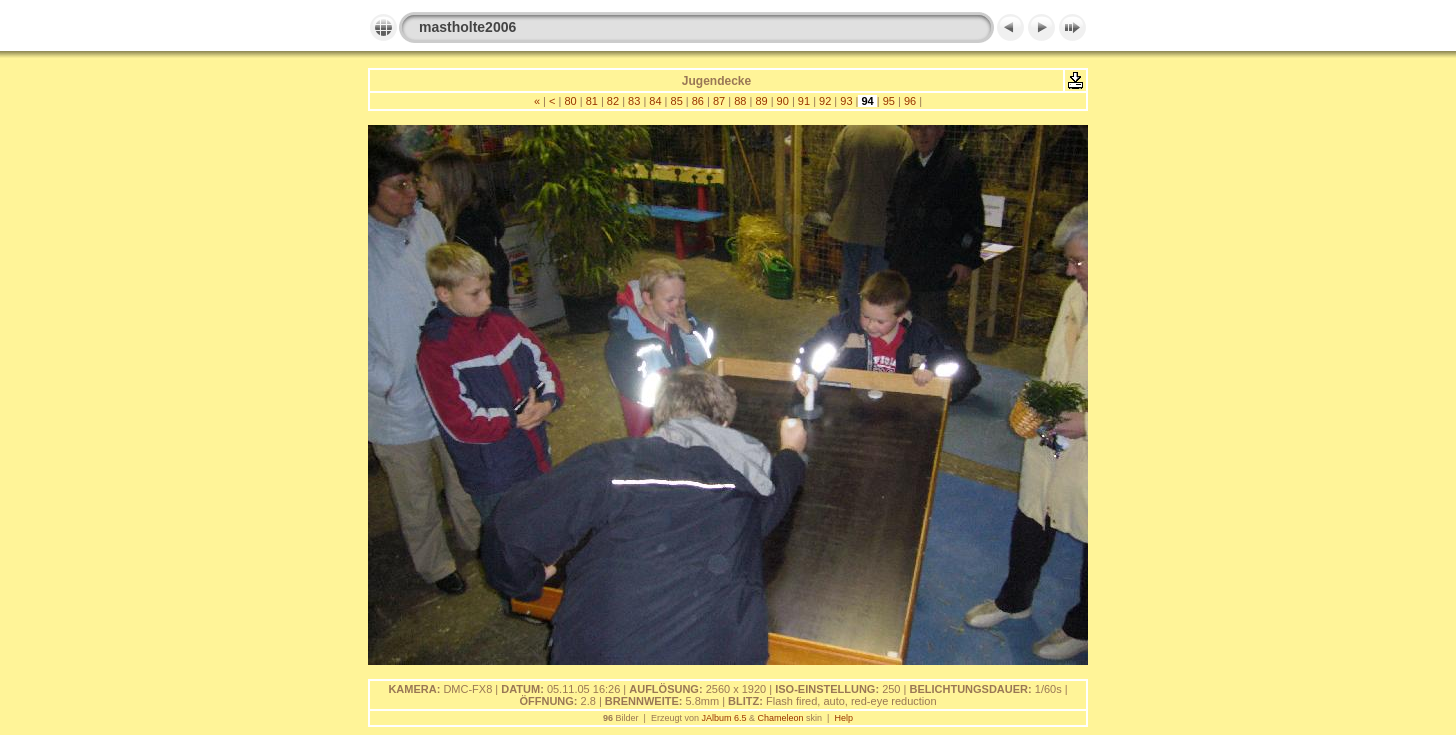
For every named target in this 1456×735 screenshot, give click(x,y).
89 (761, 101)
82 (613, 101)
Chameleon (781, 718)
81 (592, 101)
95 (889, 101)
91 (804, 101)
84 (655, 101)
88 (740, 101)
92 (825, 101)
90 (783, 101)
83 (634, 101)
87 (719, 101)
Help (843, 718)
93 (846, 101)
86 (698, 101)
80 (570, 101)
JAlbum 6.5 (723, 718)
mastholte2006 (467, 27)
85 (676, 101)
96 (910, 101)
